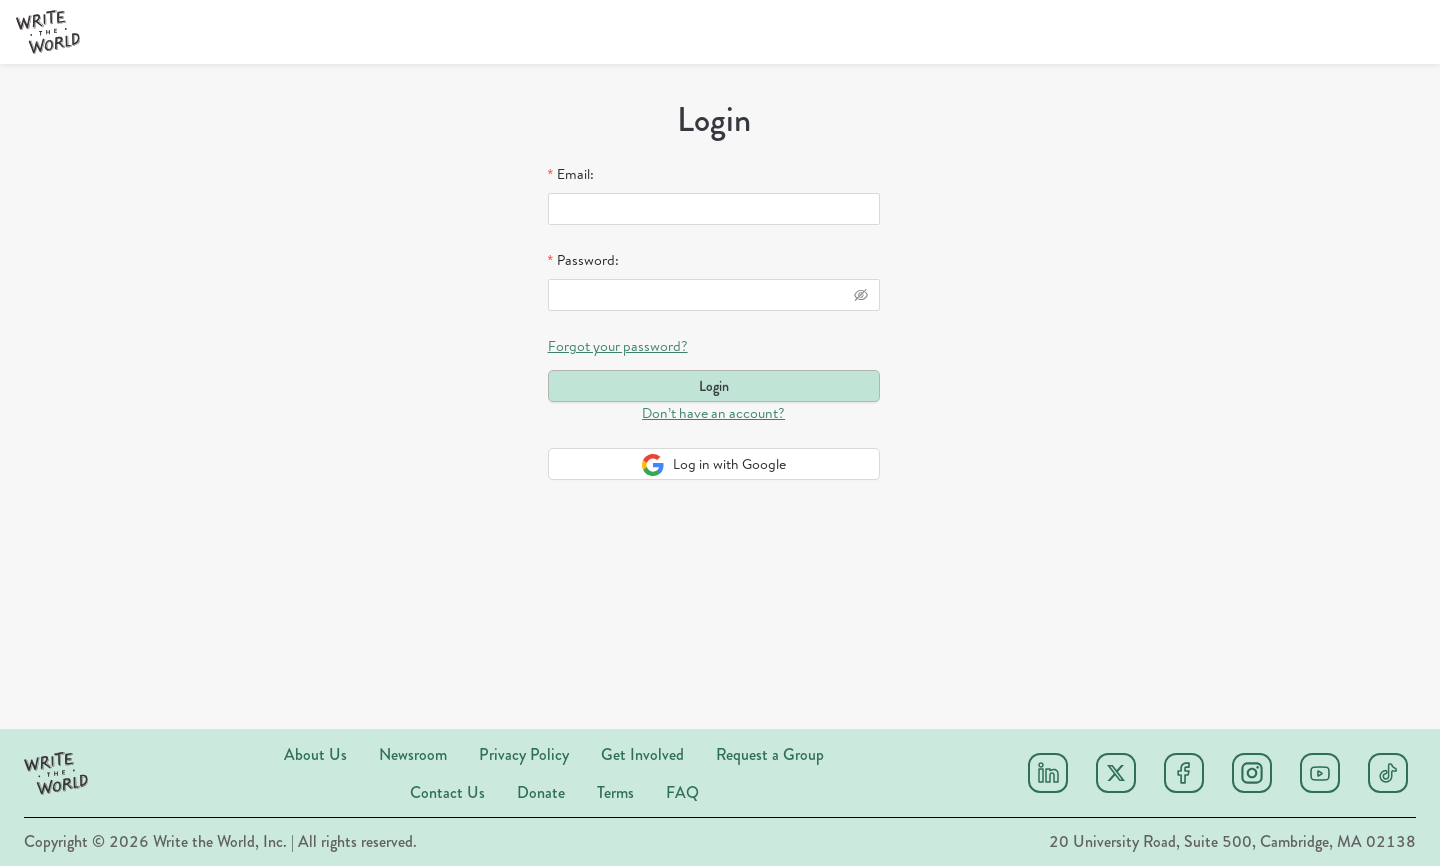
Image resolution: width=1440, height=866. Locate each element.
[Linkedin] (1048, 773)
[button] (48, 32)
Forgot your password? (618, 346)
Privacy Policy (524, 754)
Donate (541, 792)
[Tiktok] (1388, 773)
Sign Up (1250, 32)
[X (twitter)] (1116, 773)
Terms (615, 792)
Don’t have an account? (713, 413)
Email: (575, 174)
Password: (588, 260)
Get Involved (642, 754)
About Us (315, 754)
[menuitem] (937, 33)
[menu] (642, 32)
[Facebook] (1184, 773)
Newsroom (413, 754)
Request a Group (770, 754)
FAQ (682, 792)
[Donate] (1368, 32)
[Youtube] (1320, 773)
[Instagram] (1252, 773)
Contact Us (447, 792)
